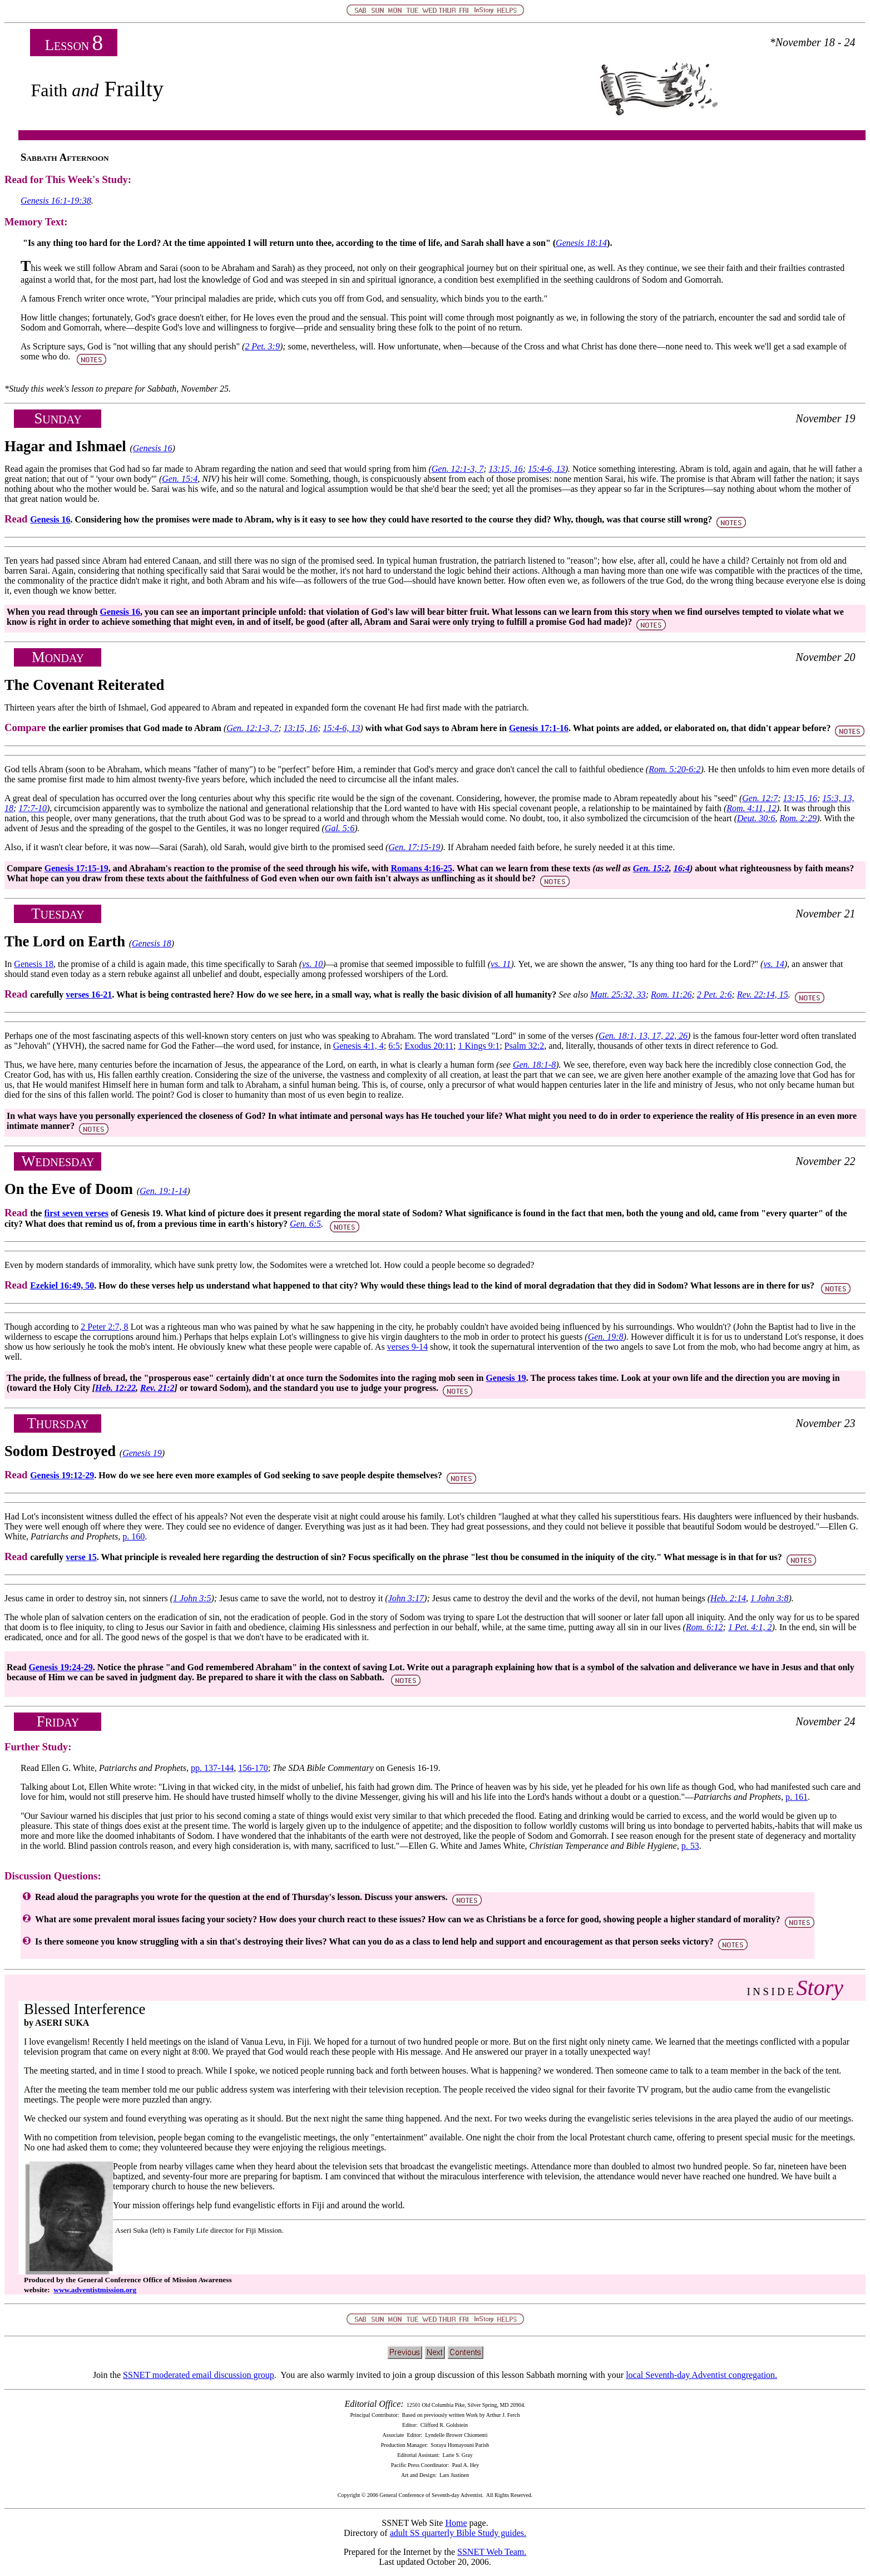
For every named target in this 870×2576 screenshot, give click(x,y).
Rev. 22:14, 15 (762, 994)
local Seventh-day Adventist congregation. (701, 2375)
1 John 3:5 (192, 1598)
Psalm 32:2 (525, 1045)
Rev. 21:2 (157, 1388)
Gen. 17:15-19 (414, 847)
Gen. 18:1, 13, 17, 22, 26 (643, 1035)
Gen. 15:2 (651, 868)
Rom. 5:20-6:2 (674, 769)
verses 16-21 (89, 994)
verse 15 (81, 1557)
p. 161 (796, 1797)
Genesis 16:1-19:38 (56, 200)
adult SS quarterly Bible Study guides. (458, 2533)
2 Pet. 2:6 (714, 994)
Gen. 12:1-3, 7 (457, 468)
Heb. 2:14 (728, 1598)
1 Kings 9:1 (479, 1045)
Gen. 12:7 (760, 798)
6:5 (393, 1045)
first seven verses (76, 1213)
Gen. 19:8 (606, 1336)
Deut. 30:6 (756, 818)
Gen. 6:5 (305, 1223)
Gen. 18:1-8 (534, 1064)
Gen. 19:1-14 (163, 1191)
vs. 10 (312, 964)
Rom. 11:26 (671, 994)
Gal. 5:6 (339, 828)
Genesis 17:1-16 (539, 728)
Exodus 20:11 (428, 1045)
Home (456, 2523)
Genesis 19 (506, 1378)
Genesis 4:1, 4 (358, 1045)
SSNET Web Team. (491, 2552)
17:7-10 (32, 808)
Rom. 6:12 (704, 1627)
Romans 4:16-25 (421, 868)
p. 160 (133, 1536)
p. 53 (690, 1845)
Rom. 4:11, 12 (751, 808)
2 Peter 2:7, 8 (104, 1326)
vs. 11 (501, 964)
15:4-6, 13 (546, 468)
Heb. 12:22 (115, 1388)
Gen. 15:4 (179, 478)
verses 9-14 (407, 1346)
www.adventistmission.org (94, 2290)
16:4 (682, 868)
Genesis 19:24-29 (61, 1667)
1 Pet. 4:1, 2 (750, 1627)
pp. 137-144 (212, 1768)
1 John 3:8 (769, 1598)
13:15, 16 (505, 468)
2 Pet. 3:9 (262, 346)
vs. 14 (773, 964)
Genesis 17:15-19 (76, 868)
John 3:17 (406, 1598)
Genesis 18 (151, 943)
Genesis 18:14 (581, 243)
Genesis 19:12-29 (62, 1475)
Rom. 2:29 (798, 818)
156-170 (253, 1768)
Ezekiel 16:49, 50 (62, 1285)
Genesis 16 (152, 448)
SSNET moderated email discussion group (198, 2375)
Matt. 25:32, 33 (618, 994)
